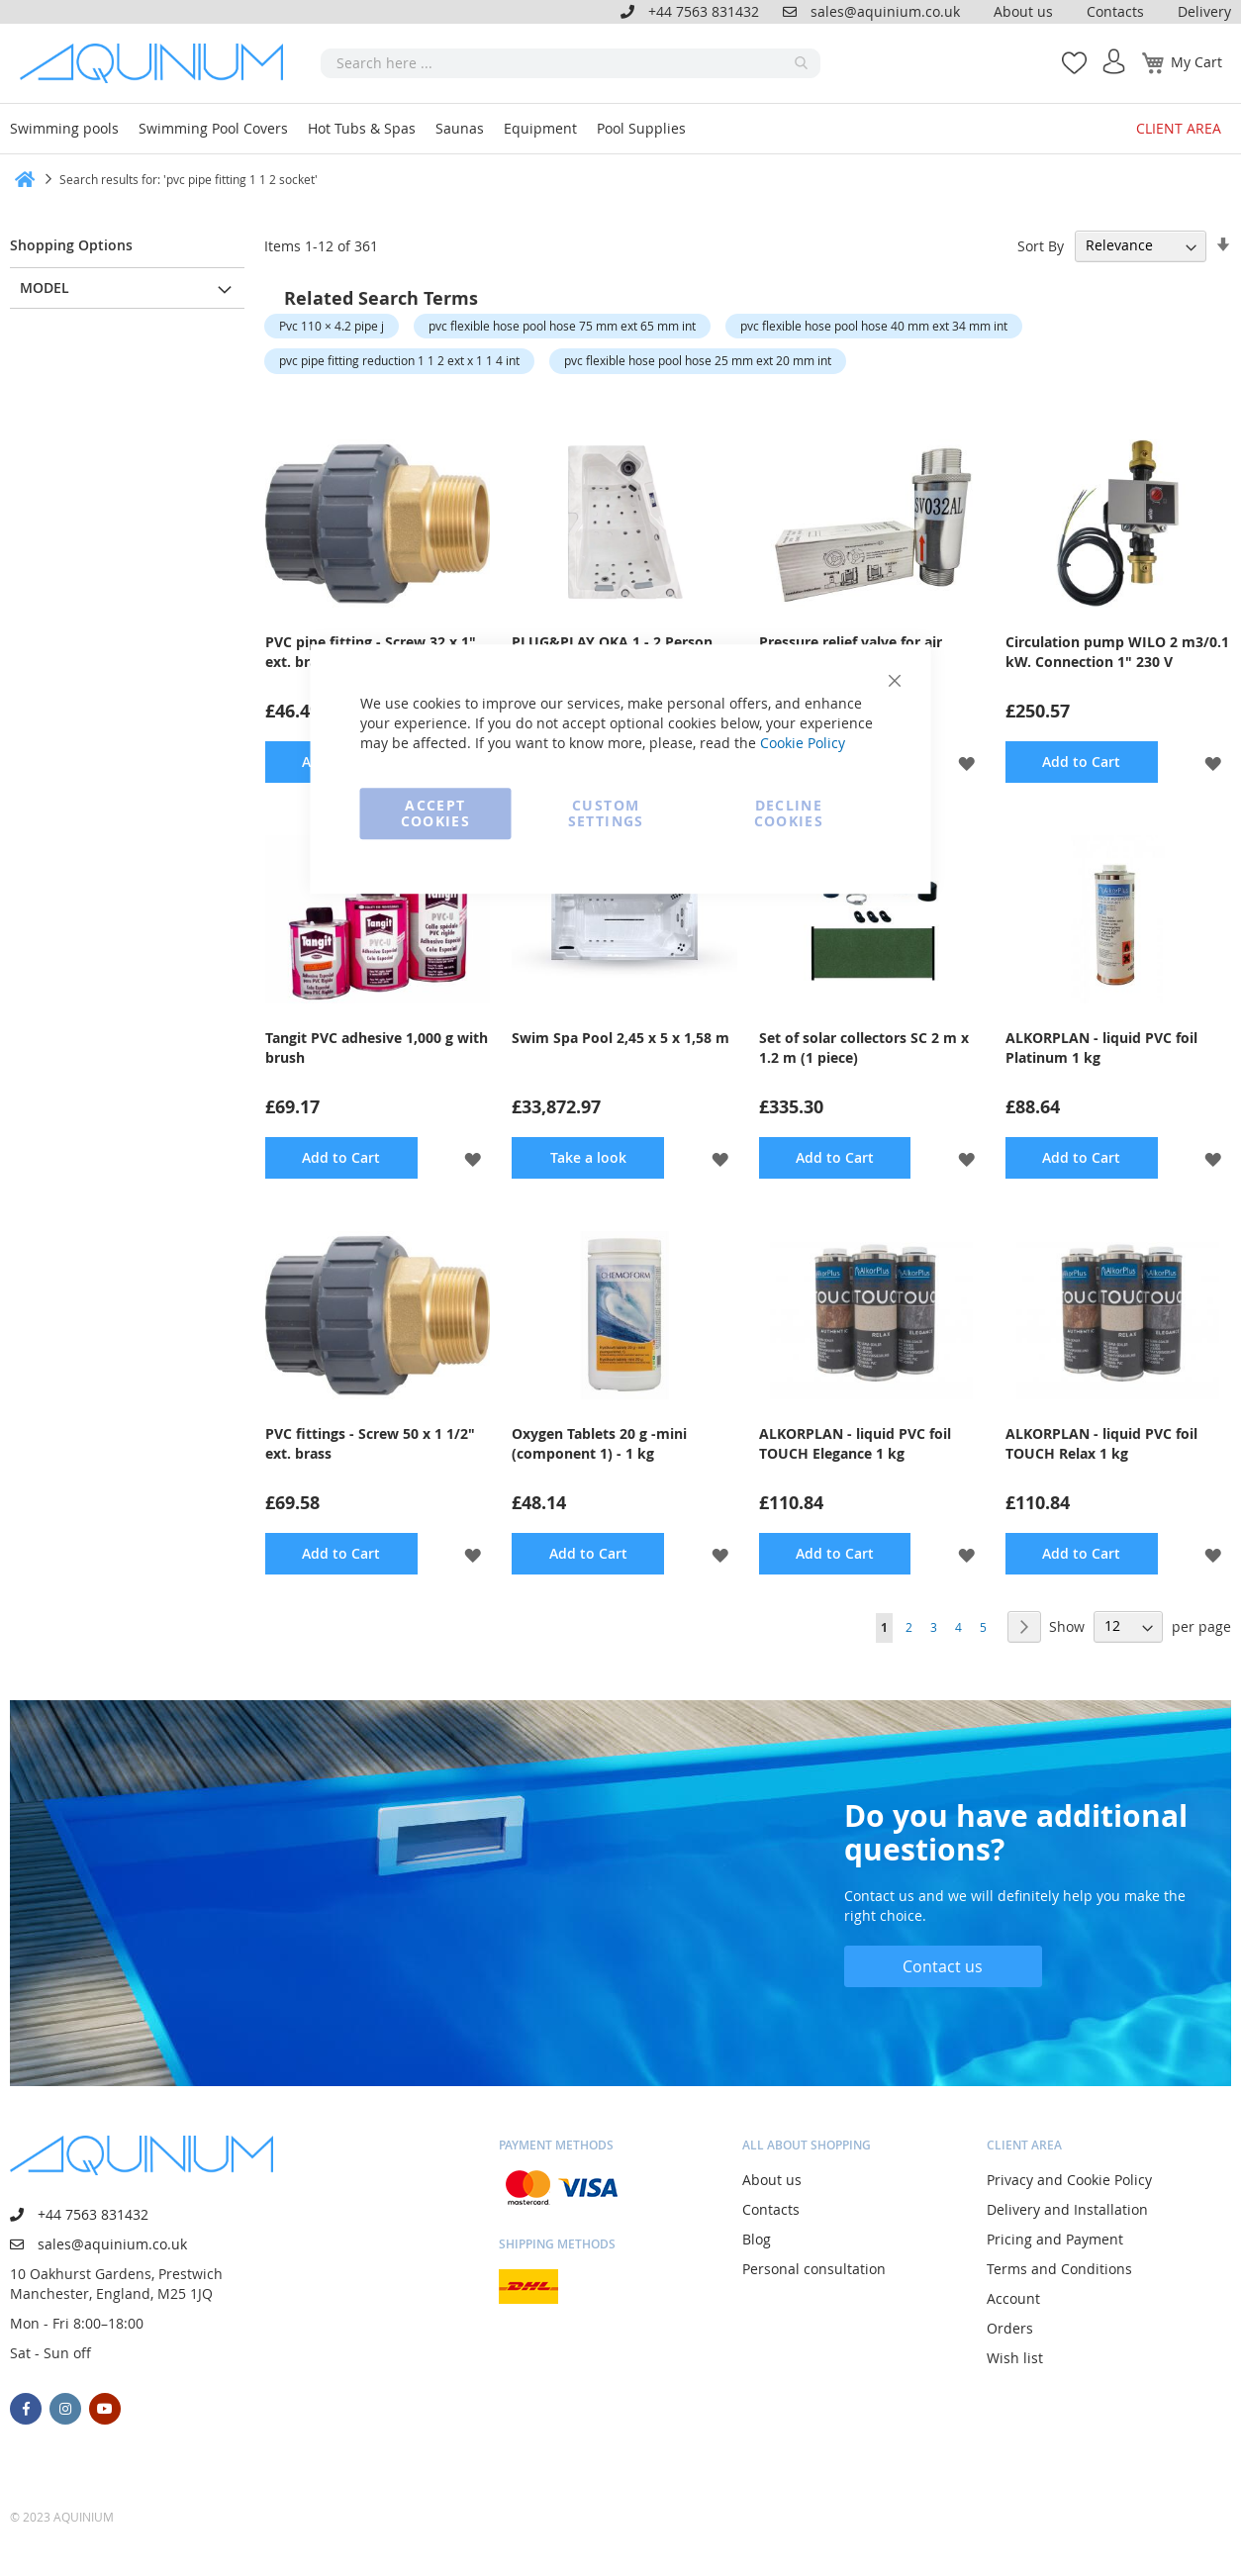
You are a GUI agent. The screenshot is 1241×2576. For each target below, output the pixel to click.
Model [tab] (44, 287)
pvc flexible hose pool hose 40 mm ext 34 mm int (873, 326)
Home (17, 178)
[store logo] (158, 63)
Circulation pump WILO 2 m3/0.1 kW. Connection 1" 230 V (1117, 651)
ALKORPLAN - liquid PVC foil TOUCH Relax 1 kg (1101, 1443)
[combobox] (571, 63)
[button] (966, 761)
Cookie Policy (802, 742)
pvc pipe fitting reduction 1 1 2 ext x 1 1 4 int (399, 360)
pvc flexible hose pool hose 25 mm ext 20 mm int (697, 360)
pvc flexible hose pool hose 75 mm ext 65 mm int (562, 326)
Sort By (1040, 245)
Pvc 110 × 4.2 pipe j (331, 326)
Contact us (943, 1966)
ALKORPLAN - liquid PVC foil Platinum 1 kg (1101, 1047)
